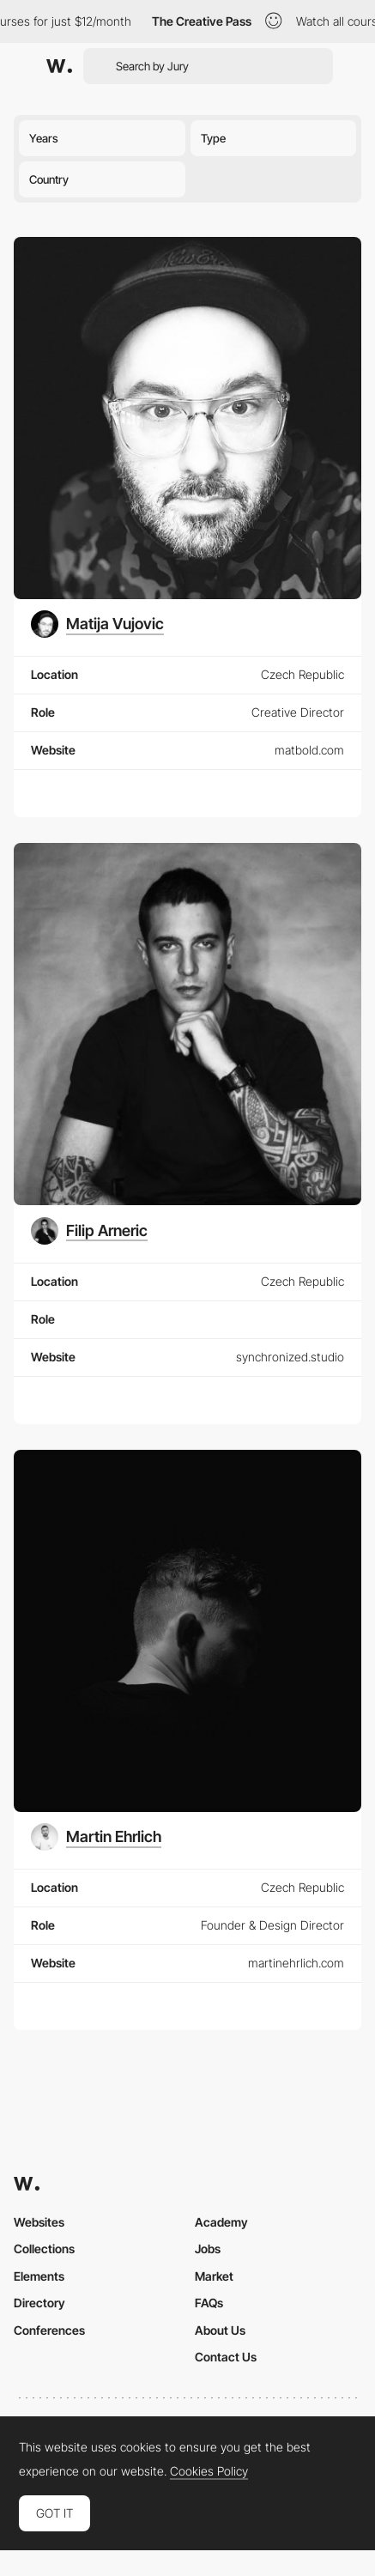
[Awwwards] (59, 66)
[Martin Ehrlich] (96, 1837)
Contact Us (226, 2356)
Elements (39, 2276)
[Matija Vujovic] (97, 624)
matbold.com (309, 749)
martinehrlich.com (296, 1962)
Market (214, 2276)
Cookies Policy (209, 2471)
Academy (221, 2222)
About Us (220, 2330)
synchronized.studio (290, 1356)
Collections (44, 2248)
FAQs (209, 2302)
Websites (39, 2222)
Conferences (49, 2330)
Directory (39, 2302)
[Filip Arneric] (89, 1231)
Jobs (208, 2248)
